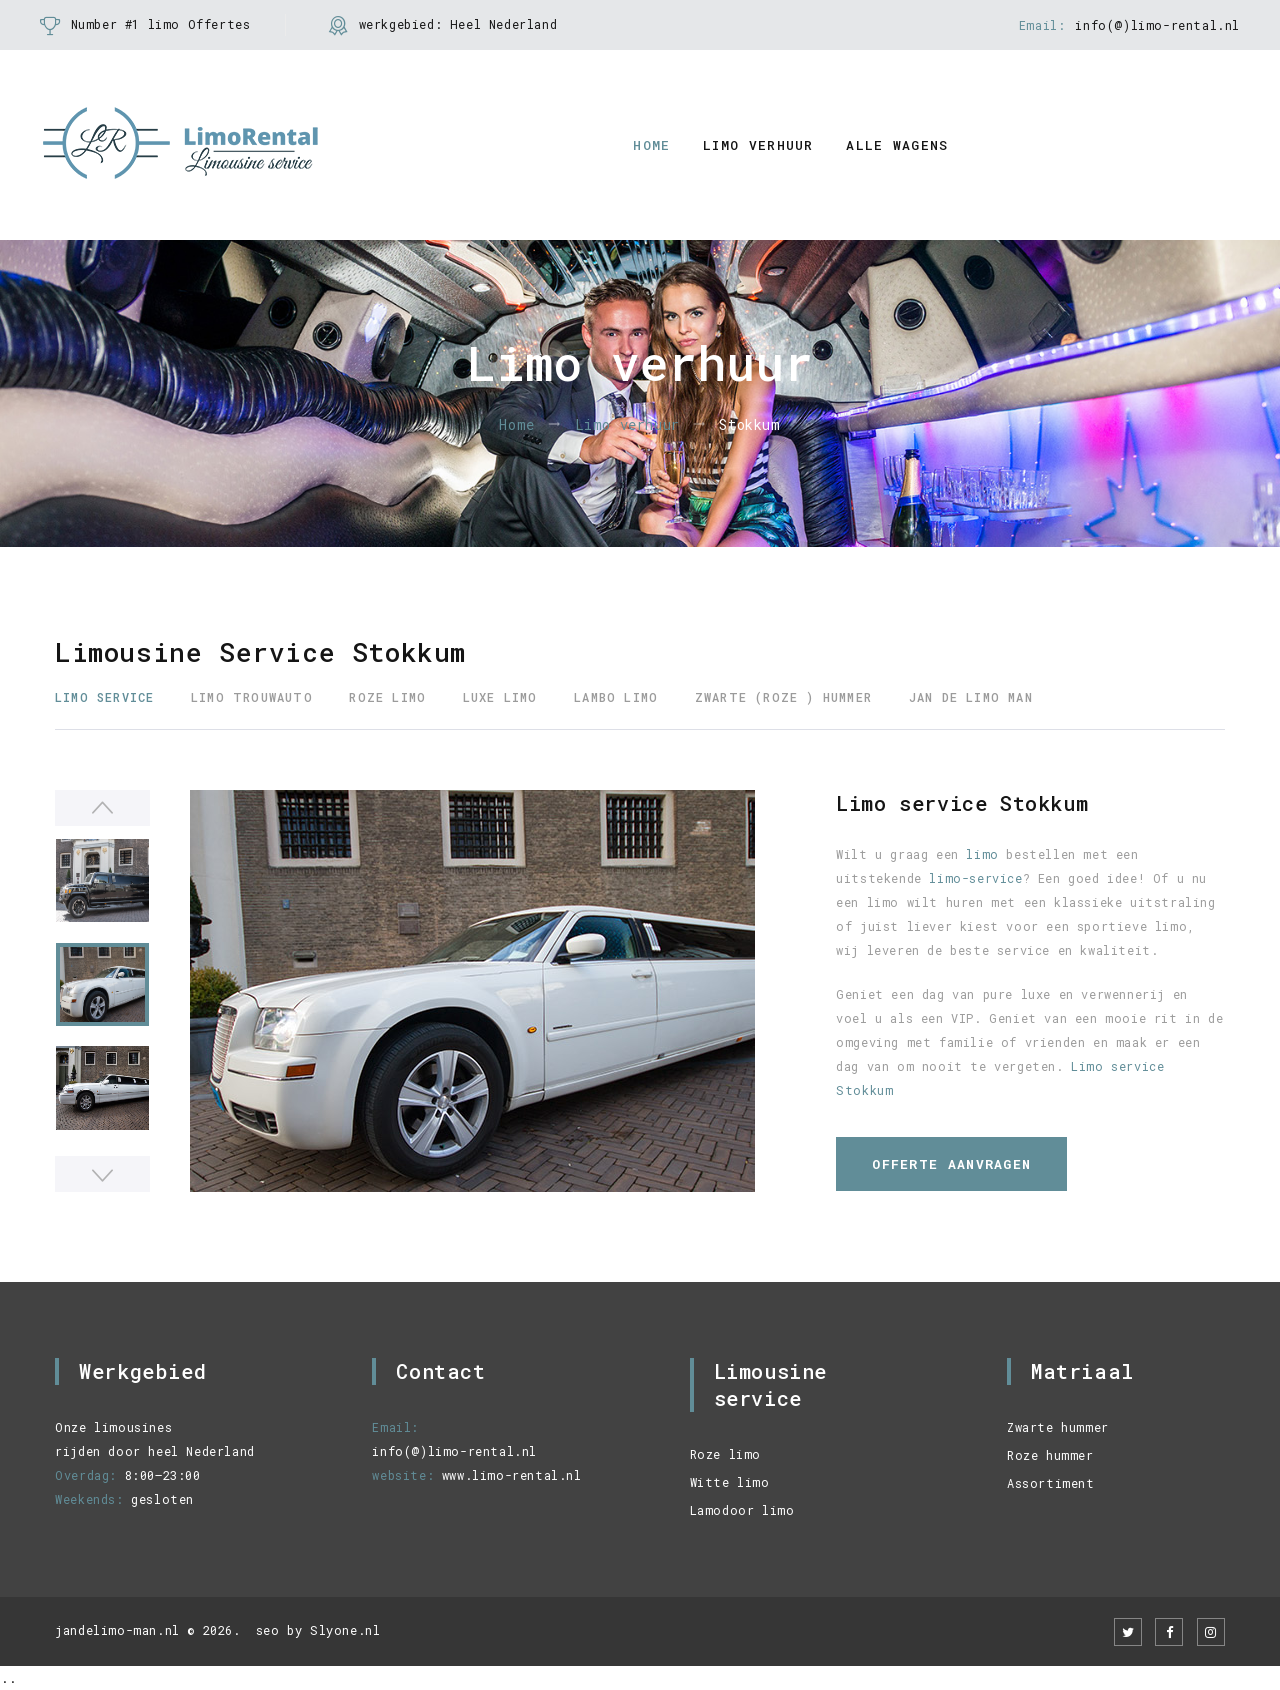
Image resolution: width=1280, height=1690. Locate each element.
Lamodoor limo (742, 1510)
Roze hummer (1050, 1455)
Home (651, 145)
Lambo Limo (616, 697)
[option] (472, 991)
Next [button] (102, 1174)
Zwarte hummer (1058, 1427)
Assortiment (1051, 1483)
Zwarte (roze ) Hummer (783, 697)
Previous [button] (102, 808)
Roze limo (725, 1454)
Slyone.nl (345, 1630)
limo (982, 854)
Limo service (104, 697)
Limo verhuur (758, 145)
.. (8, 1678)
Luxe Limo (500, 697)
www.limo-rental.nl (512, 1475)
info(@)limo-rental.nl (1157, 25)
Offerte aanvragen (951, 1164)
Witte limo (730, 1482)
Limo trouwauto (252, 697)
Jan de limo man (971, 697)
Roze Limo (387, 697)
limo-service (975, 878)
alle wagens (897, 145)
